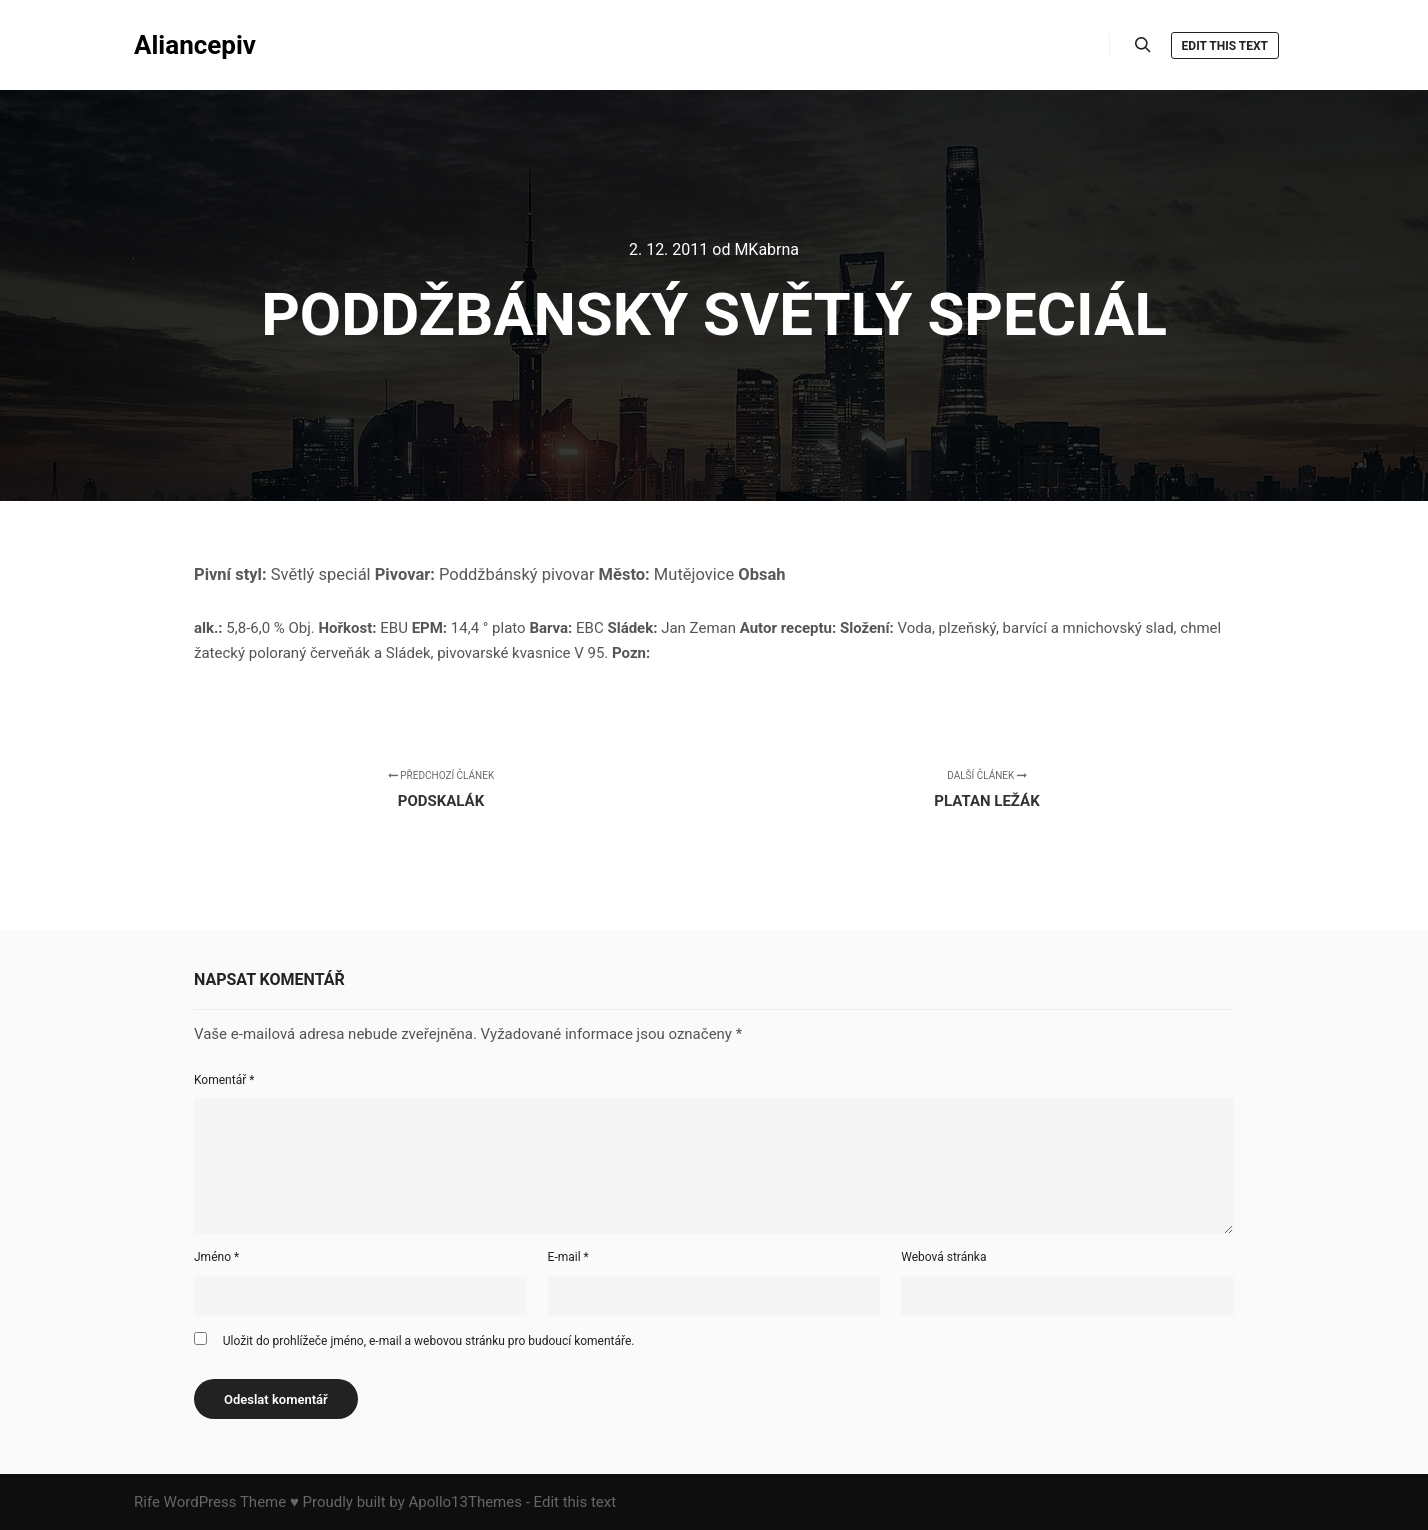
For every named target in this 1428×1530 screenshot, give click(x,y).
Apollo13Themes (465, 1502)
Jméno (216, 1257)
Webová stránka (943, 1257)
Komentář (224, 1080)
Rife (147, 1502)
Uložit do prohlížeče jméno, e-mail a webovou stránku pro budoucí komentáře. (429, 1341)
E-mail (568, 1257)
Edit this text (1225, 46)
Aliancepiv (195, 45)
